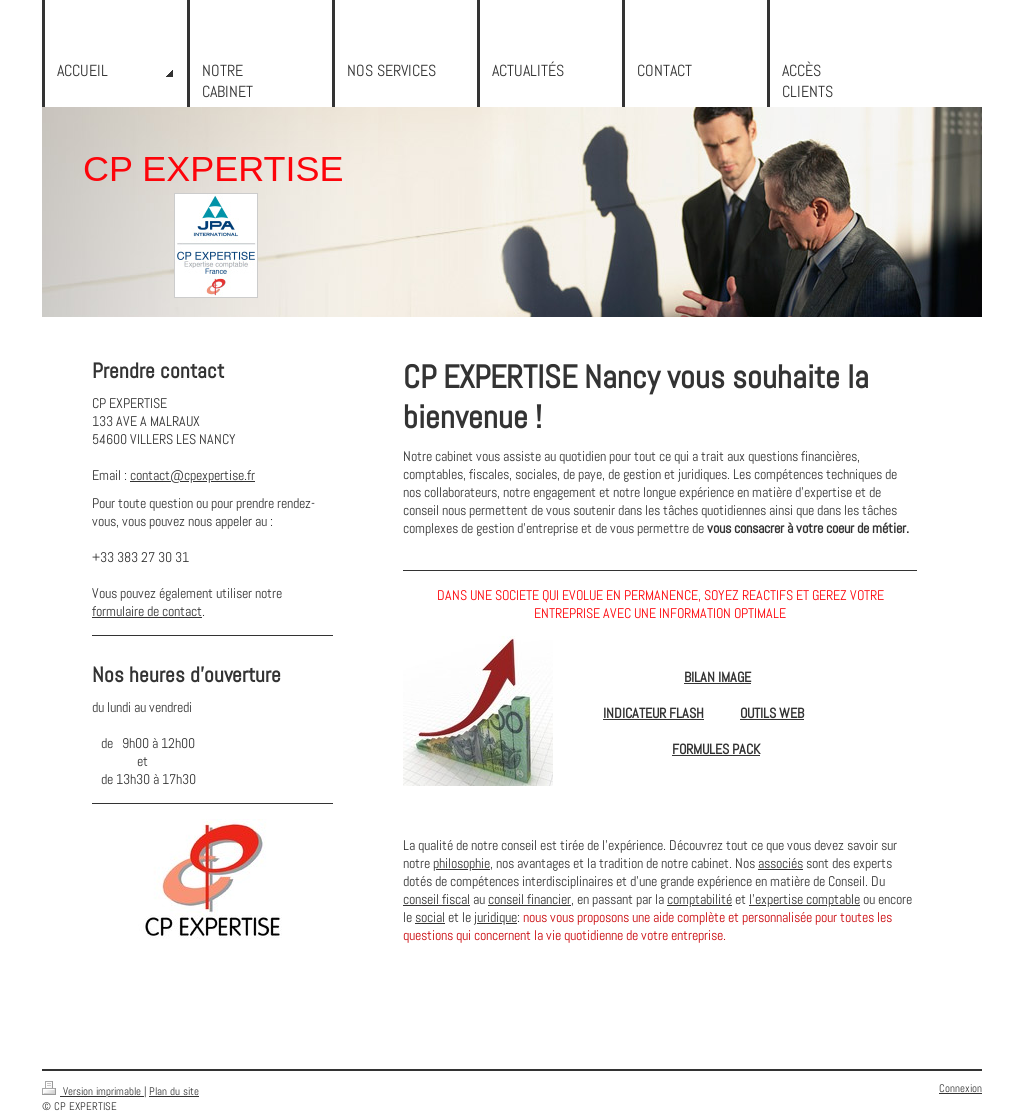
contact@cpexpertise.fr (192, 475)
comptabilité (699, 899)
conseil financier (529, 899)
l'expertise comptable (804, 899)
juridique (495, 917)
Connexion (960, 1088)
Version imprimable (93, 1091)
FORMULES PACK (716, 749)
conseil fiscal (436, 899)
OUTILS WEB (772, 713)
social (430, 917)
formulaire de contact (147, 611)
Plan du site (174, 1091)
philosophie (461, 863)
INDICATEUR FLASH (653, 713)
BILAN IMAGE (717, 677)
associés (780, 863)
